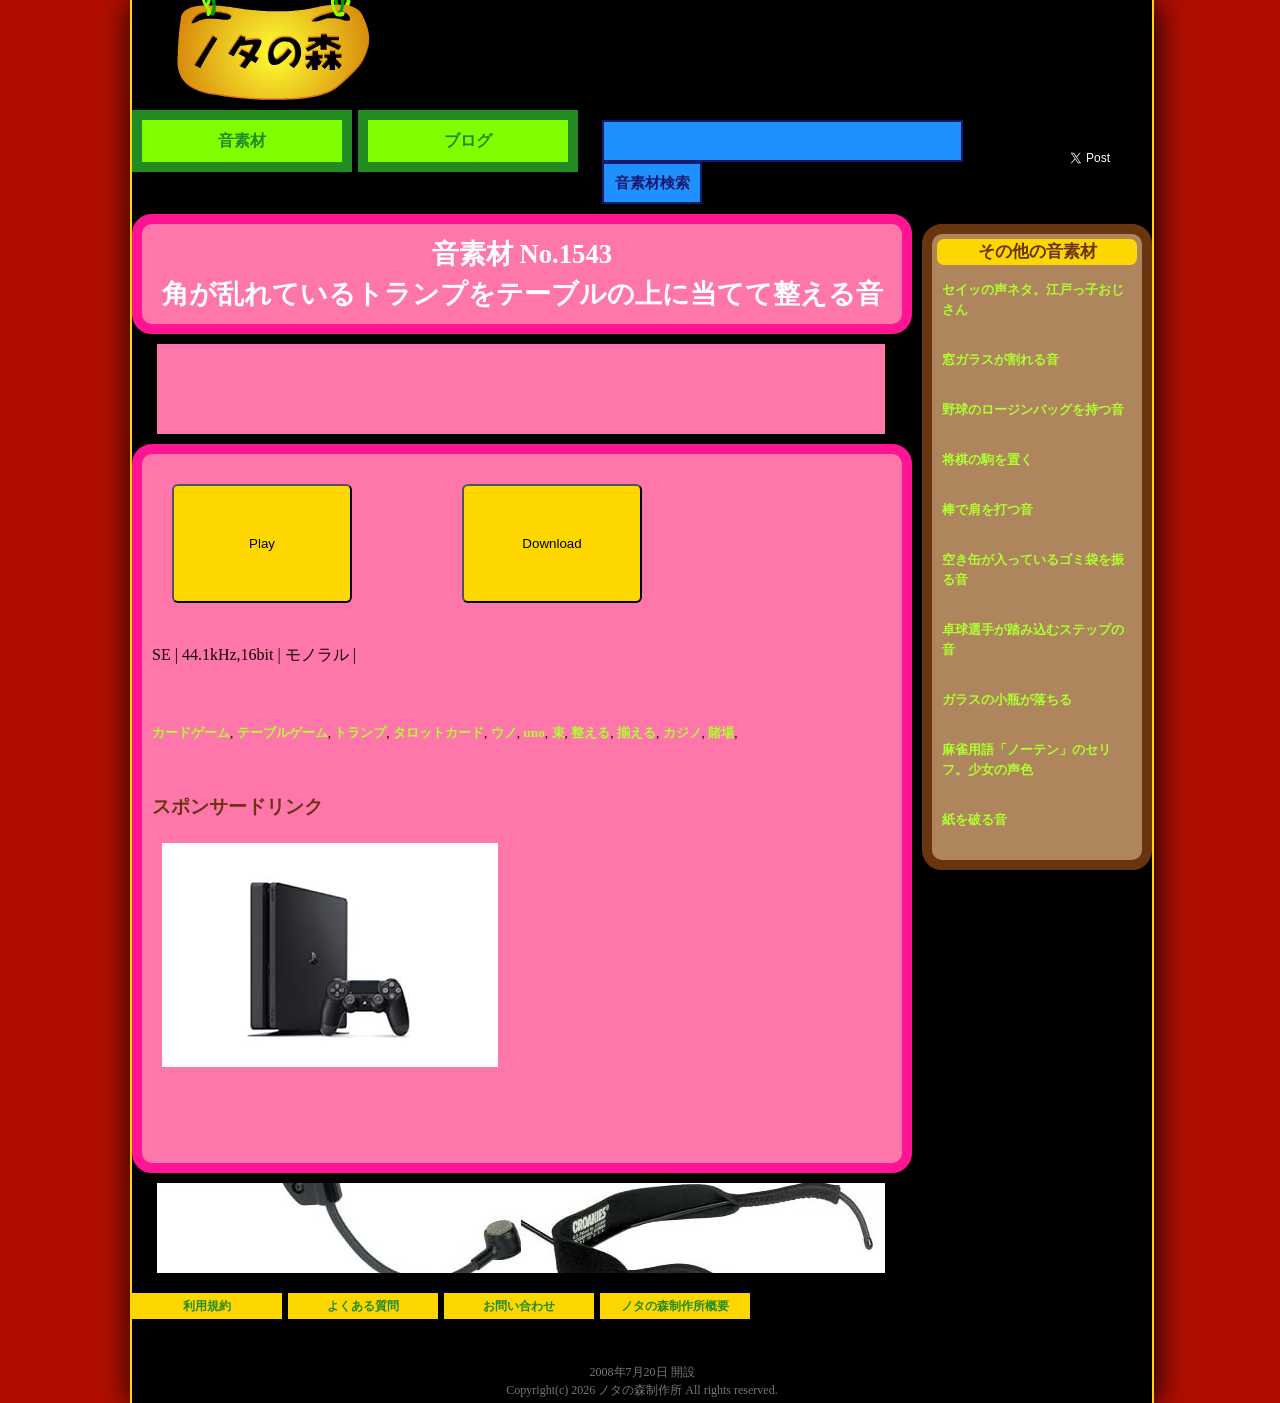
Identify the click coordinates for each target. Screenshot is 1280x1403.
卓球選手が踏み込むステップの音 (1033, 639)
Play (262, 543)
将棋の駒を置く (987, 459)
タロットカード (438, 732)
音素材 (242, 140)
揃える (636, 732)
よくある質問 (363, 1306)
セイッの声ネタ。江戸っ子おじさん (1033, 299)
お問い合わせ (519, 1306)
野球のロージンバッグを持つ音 (1033, 409)
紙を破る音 (974, 819)
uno (534, 732)
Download (551, 543)
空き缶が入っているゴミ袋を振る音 (1033, 569)
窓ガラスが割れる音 (1000, 359)
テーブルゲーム (282, 732)
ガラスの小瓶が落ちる (1007, 699)
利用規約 (207, 1306)
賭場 (721, 732)
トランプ (360, 732)
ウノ (504, 732)
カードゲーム (191, 732)
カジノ (682, 732)
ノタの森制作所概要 (675, 1306)
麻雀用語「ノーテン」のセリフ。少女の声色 (1026, 759)
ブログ (468, 140)
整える (590, 732)
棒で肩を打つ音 (987, 509)
